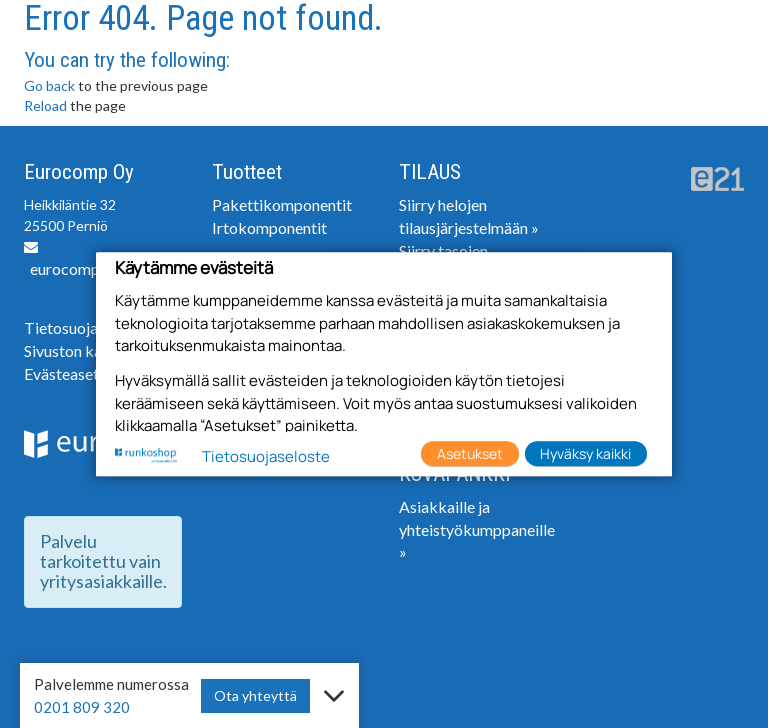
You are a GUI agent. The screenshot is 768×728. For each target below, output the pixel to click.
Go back (49, 85)
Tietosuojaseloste (90, 327)
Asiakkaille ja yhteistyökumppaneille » (477, 529)
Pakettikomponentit (282, 204)
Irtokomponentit (269, 227)
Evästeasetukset (80, 373)
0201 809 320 (82, 707)
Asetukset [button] (470, 453)
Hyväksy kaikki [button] (585, 453)
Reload (45, 105)
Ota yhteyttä (255, 695)
